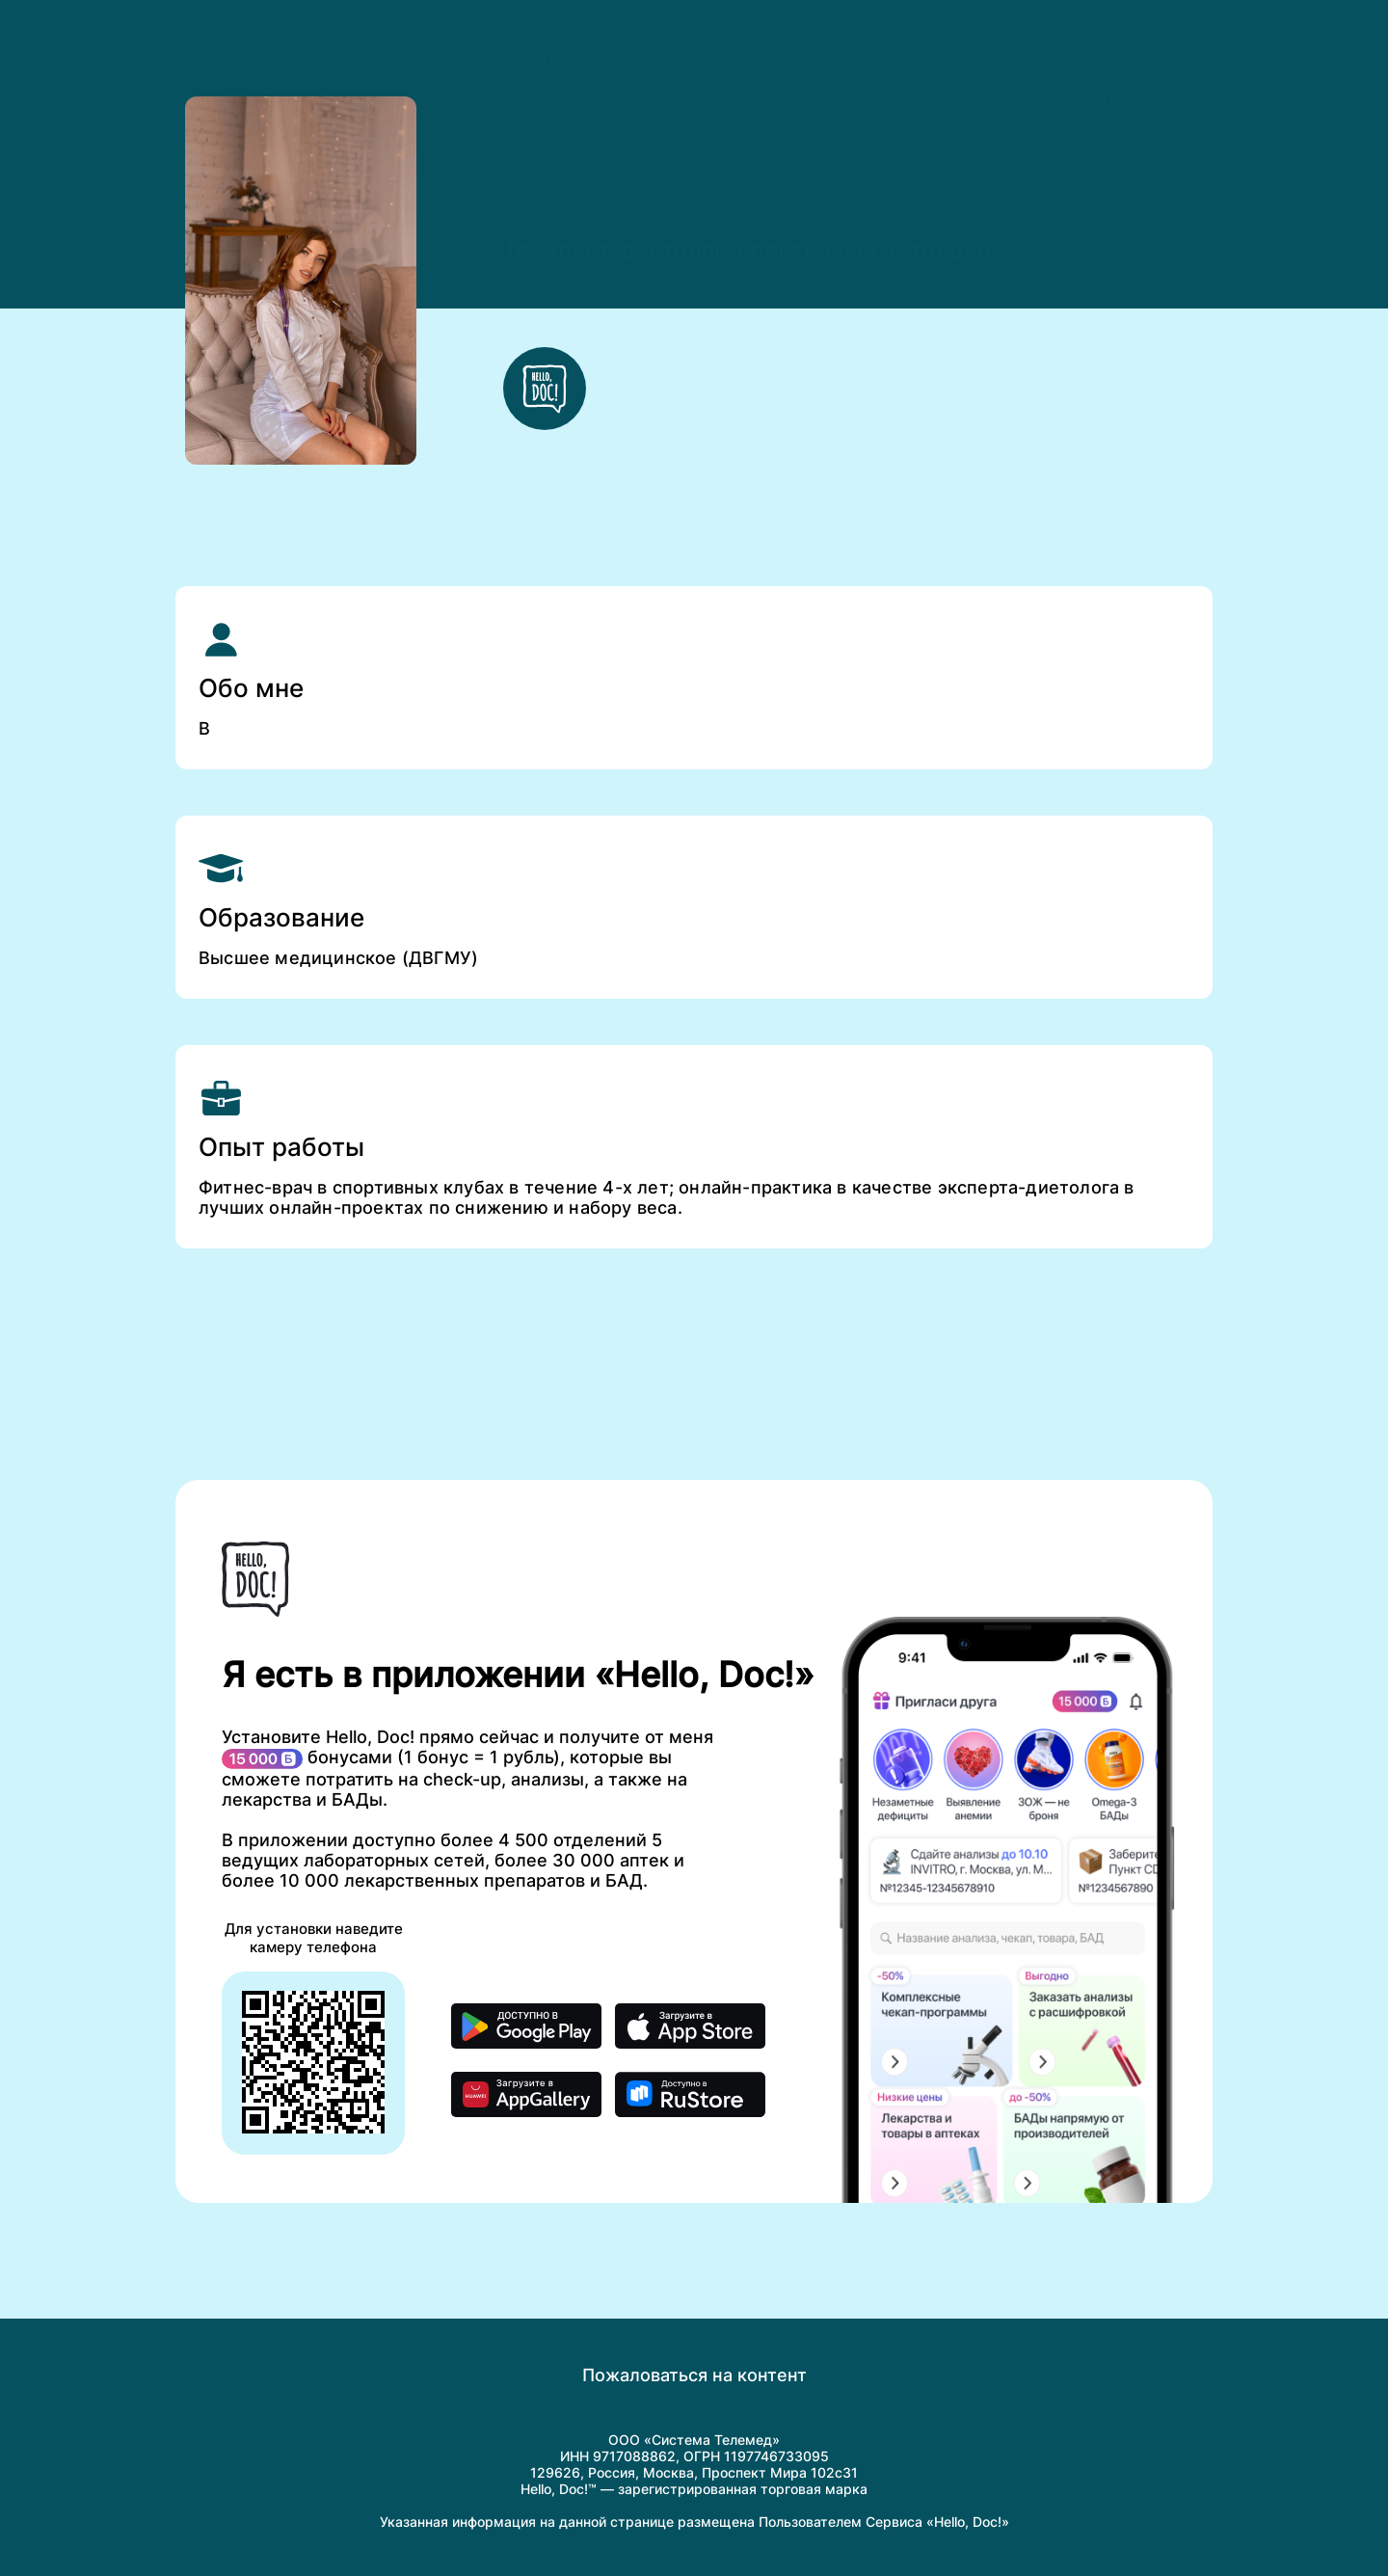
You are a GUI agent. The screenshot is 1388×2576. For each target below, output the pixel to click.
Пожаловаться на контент (694, 2375)
